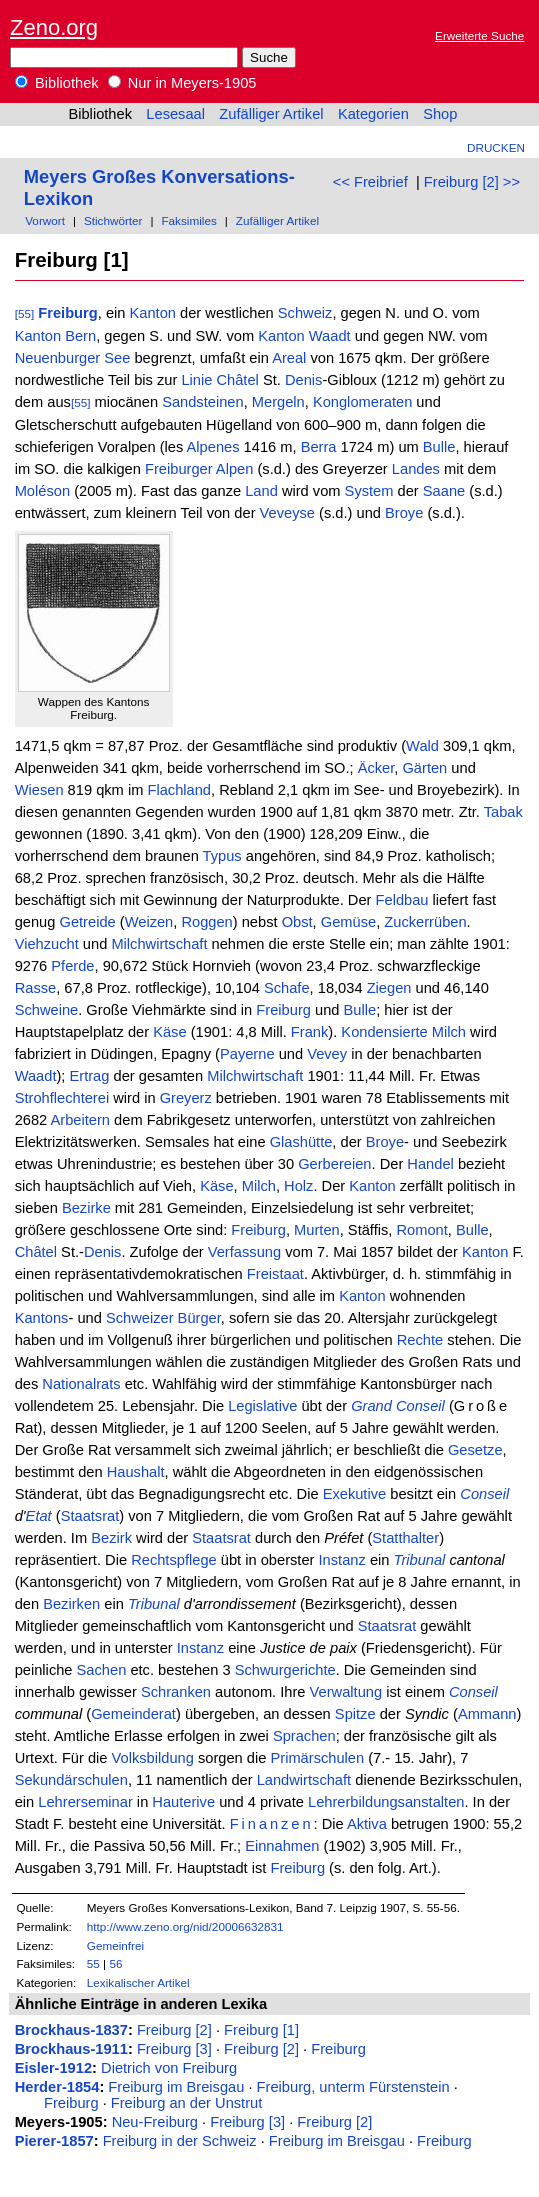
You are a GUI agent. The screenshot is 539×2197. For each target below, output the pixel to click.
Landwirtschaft (304, 1780)
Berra (319, 447)
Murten (317, 1230)
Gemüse (348, 922)
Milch (259, 1186)
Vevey (327, 1054)
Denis (303, 380)
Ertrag (90, 1076)
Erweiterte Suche (479, 35)
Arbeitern (80, 1120)
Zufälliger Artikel (271, 114)
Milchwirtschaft (159, 944)
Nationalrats (81, 1384)
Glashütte (301, 1142)
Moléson (42, 491)
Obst (297, 922)
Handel (430, 1164)
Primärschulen (317, 1758)
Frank (309, 1032)
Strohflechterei (62, 1098)
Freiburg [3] (174, 2049)
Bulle (439, 447)
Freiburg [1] (261, 2030)
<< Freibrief (370, 182)
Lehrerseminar (85, 1802)
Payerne (247, 1054)
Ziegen (389, 988)
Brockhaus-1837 (71, 2030)
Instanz (342, 1560)
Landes (416, 469)
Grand (371, 1406)
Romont (421, 1230)
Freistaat (275, 1274)
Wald (422, 746)
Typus (222, 856)
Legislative (262, 1406)
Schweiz (305, 313)
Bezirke (86, 1208)
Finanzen (272, 1824)
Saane (444, 491)
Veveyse (287, 513)
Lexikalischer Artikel (138, 1982)
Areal (289, 358)
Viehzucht (47, 944)
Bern (80, 336)
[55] (25, 313)
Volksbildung (153, 1758)
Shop (440, 114)
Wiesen (39, 790)
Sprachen (304, 1736)
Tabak (503, 812)
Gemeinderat (133, 1714)
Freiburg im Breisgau (176, 2087)
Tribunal (420, 1560)
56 (115, 1963)
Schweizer (140, 1318)
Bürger (199, 1318)
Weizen (149, 922)
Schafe (287, 988)
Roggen (206, 922)
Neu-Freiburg (155, 2122)
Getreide (87, 922)
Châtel (237, 380)
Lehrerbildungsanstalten (386, 1802)
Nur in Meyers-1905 (182, 83)
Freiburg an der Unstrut (187, 2103)
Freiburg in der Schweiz (180, 2141)
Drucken (496, 147)
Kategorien (373, 114)
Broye (404, 513)
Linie (196, 380)
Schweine (47, 1010)
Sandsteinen (203, 402)
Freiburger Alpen (199, 469)
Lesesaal (175, 114)
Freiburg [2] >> (472, 182)
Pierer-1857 (54, 2141)
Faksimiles (188, 220)
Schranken (176, 1692)
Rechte (420, 1340)
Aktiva (367, 1824)
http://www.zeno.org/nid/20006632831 (185, 1926)
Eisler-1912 (53, 2068)
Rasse (36, 988)
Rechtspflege (174, 1560)
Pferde (72, 966)
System (369, 491)
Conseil (420, 1406)
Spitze (355, 1714)
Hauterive (183, 1802)
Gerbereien (334, 1164)
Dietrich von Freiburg (169, 2068)
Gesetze (475, 1450)
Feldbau (402, 900)
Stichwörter (113, 220)
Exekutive (355, 1494)
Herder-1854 (57, 2087)
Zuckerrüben (425, 922)
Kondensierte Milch (403, 1032)
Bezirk (111, 1538)
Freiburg (67, 313)
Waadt (330, 336)
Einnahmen (282, 1846)
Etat (39, 1516)
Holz (298, 1186)
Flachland (179, 790)
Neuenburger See (73, 358)
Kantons (42, 1318)
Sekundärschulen (71, 1780)
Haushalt (136, 1472)
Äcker (376, 768)
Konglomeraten (362, 402)
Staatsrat (90, 1516)
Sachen (102, 1670)
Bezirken (71, 1604)
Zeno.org (54, 27)
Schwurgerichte (285, 1670)
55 (93, 1963)
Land (261, 491)
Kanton (153, 313)
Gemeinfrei (115, 1945)
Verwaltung (346, 1692)
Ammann (487, 1714)
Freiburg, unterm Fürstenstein (353, 2087)
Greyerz (186, 1098)
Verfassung (244, 1252)
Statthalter (405, 1538)
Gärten (424, 768)
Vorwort (45, 220)
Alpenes (213, 447)
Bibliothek (57, 83)
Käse (169, 1032)
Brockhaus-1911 (71, 2049)
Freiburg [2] (174, 2030)
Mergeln (278, 402)
